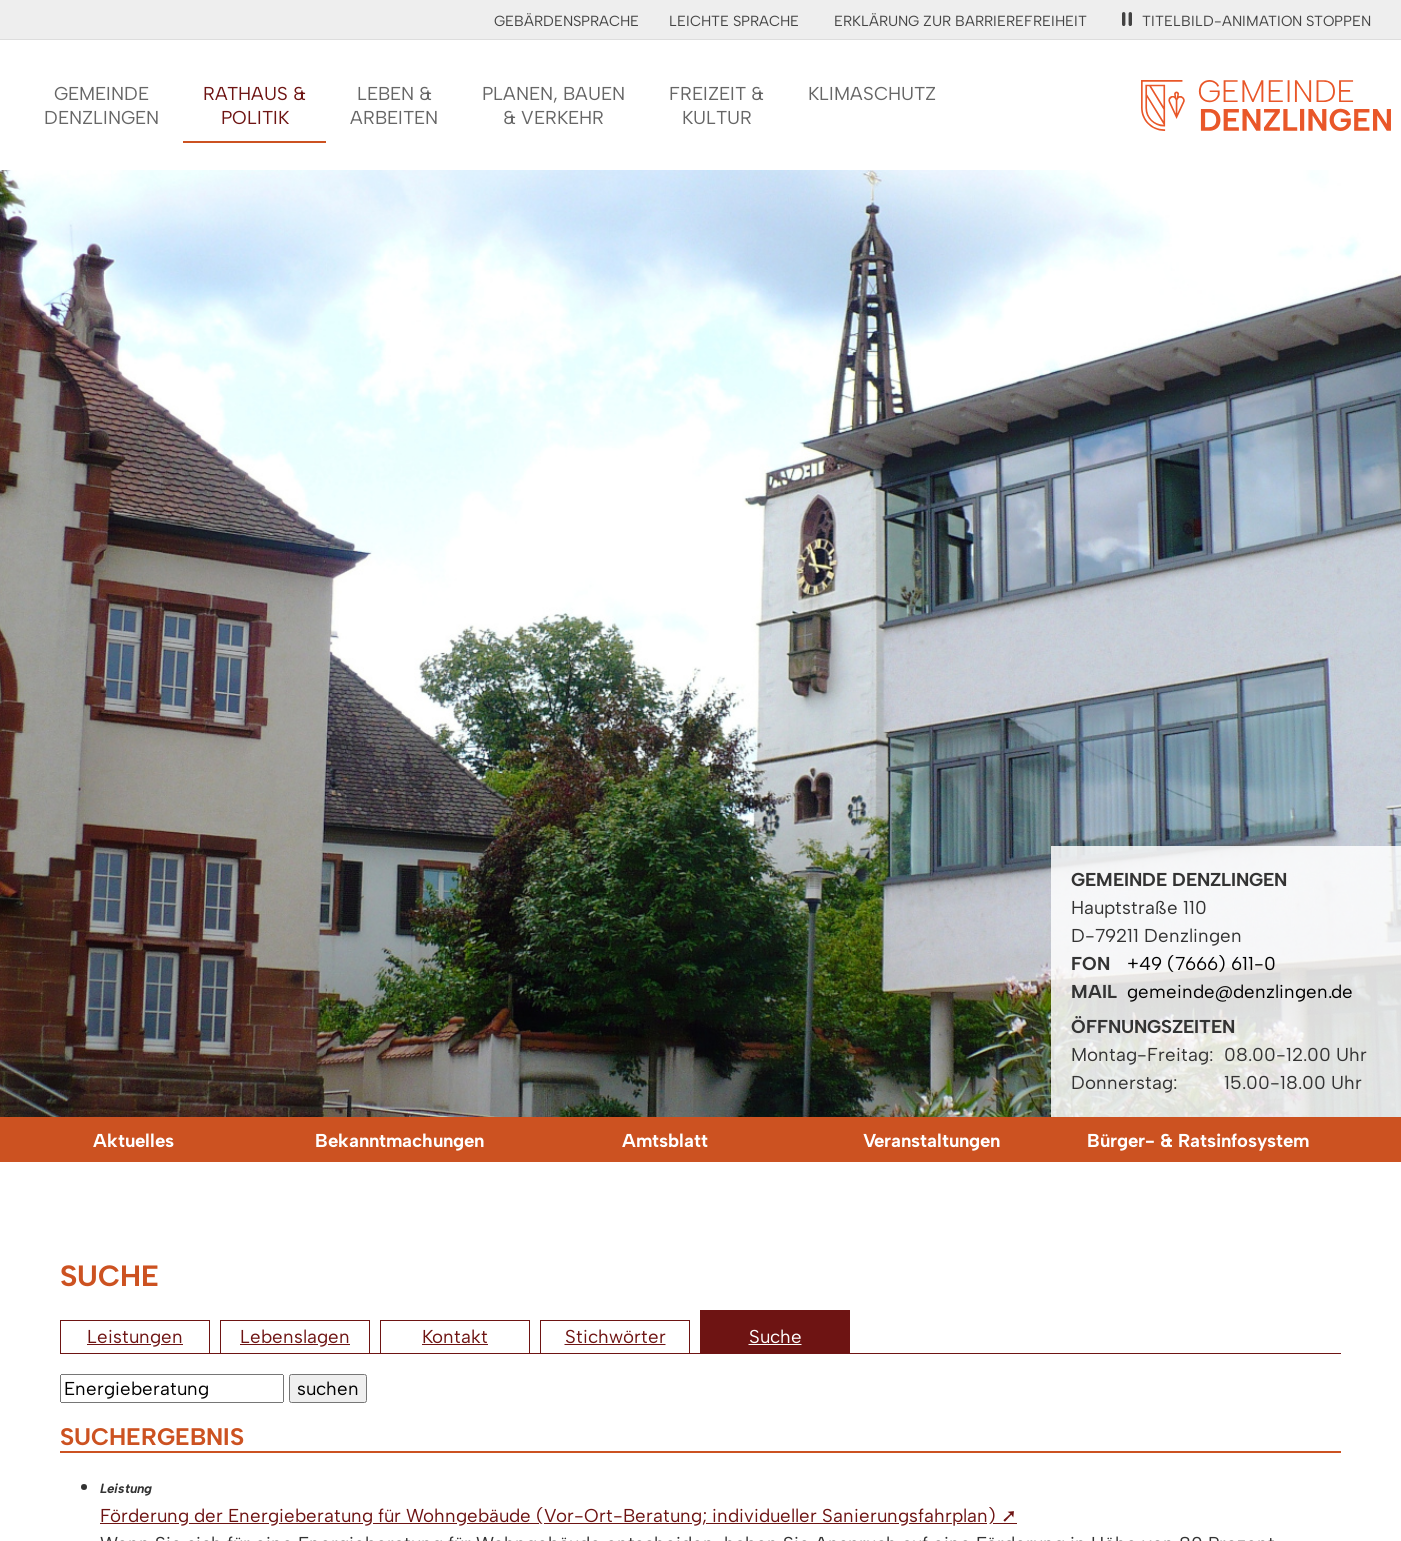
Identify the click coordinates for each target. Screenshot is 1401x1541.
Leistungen (135, 1336)
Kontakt (455, 1336)
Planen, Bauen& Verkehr (553, 105)
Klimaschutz (872, 93)
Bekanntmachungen (399, 1140)
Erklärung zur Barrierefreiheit (960, 21)
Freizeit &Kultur (716, 105)
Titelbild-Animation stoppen (1246, 21)
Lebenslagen (295, 1336)
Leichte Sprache (734, 21)
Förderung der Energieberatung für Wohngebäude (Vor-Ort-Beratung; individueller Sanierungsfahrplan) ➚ (558, 1515)
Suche (775, 1336)
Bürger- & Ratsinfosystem (1198, 1140)
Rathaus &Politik (254, 105)
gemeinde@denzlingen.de (1240, 991)
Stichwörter (615, 1336)
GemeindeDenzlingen (101, 105)
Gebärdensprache (566, 21)
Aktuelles (133, 1140)
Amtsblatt (665, 1140)
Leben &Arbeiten (394, 105)
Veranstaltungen (931, 1140)
